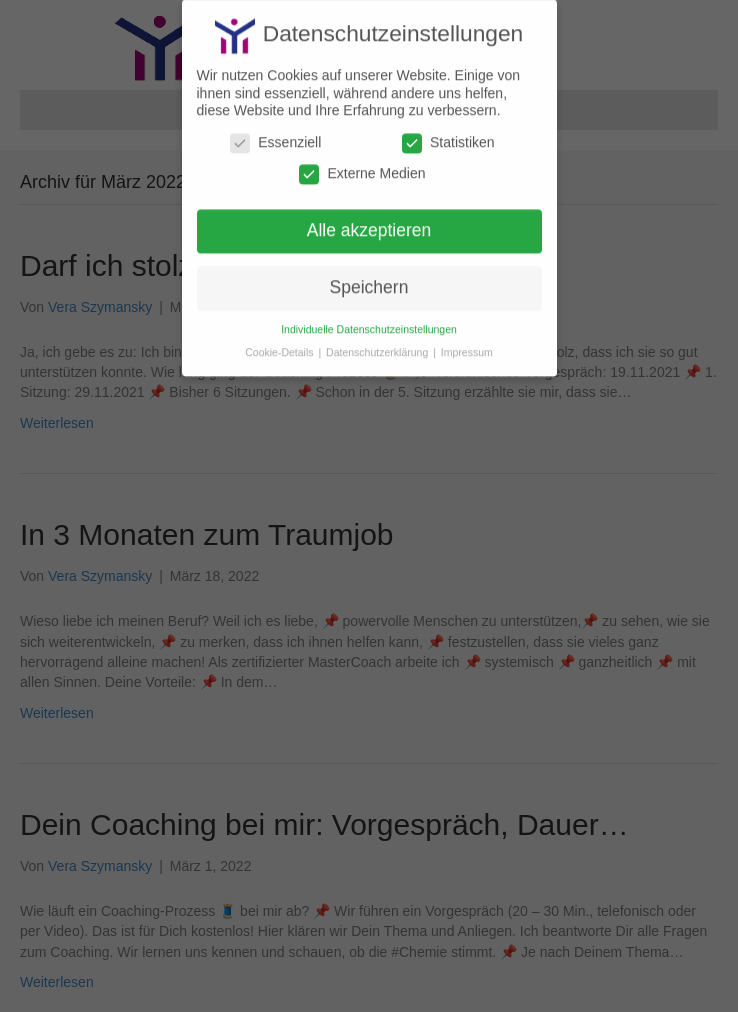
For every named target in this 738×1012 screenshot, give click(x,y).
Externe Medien (362, 165)
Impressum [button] (467, 343)
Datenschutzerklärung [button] (378, 343)
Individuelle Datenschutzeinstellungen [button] (369, 320)
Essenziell (275, 134)
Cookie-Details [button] (280, 343)
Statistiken (448, 134)
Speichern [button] (369, 279)
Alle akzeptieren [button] (369, 222)
